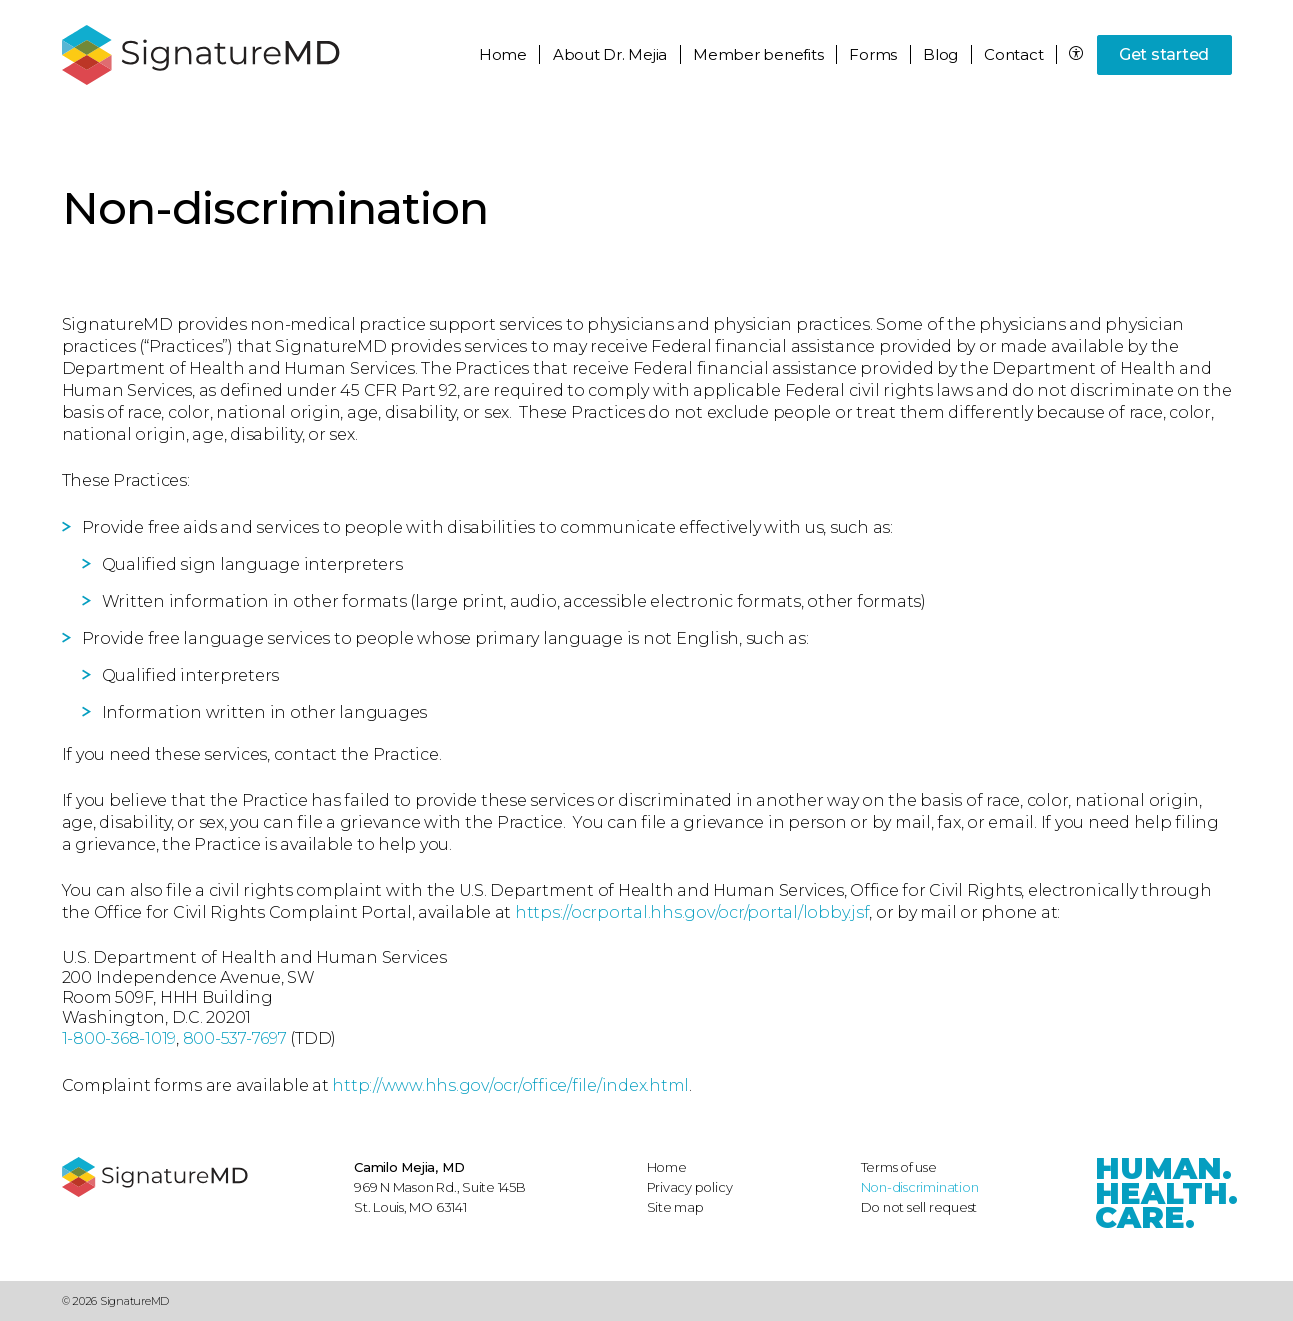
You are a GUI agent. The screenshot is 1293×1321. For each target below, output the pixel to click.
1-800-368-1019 (119, 1038)
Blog (940, 54)
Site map (675, 1207)
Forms (873, 54)
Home (503, 54)
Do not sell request (919, 1207)
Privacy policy (690, 1187)
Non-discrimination (920, 1187)
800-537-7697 (235, 1038)
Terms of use (899, 1167)
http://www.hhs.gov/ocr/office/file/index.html (510, 1085)
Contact (1013, 54)
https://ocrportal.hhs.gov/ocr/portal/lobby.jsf (692, 912)
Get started (1164, 54)
